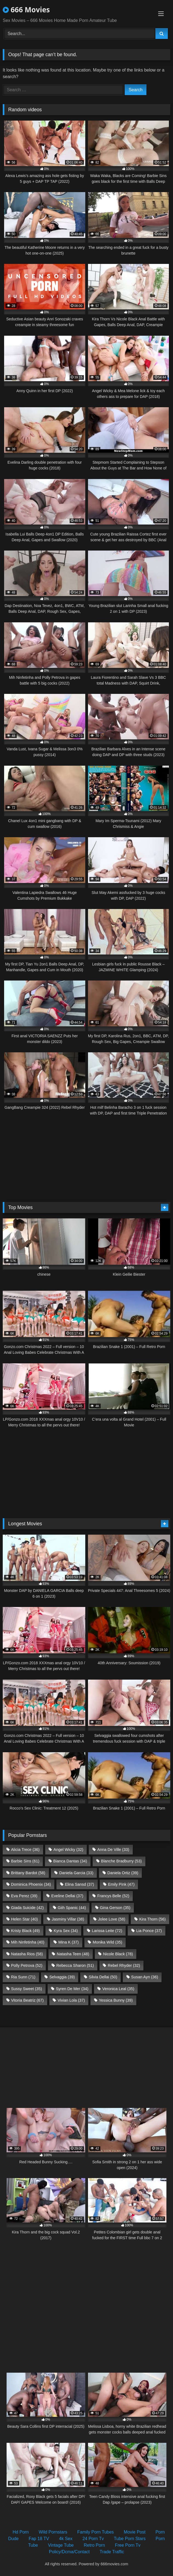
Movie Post (135, 2532)
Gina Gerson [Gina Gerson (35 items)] (115, 1907)
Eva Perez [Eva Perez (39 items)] (24, 1896)
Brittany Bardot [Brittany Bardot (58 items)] (28, 1873)
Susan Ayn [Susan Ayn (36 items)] (144, 1977)
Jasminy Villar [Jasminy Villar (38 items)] (68, 1919)
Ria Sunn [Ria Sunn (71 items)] (23, 1977)
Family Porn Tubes (95, 2532)
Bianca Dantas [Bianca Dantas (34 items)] (70, 1861)
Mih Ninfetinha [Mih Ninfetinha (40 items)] (27, 1942)
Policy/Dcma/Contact (69, 2551)
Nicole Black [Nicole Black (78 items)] (118, 1954)
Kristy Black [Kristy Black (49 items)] (25, 1930)
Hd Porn (21, 2532)
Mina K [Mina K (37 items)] (68, 1942)
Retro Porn (94, 2545)
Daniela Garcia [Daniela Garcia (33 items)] (76, 1873)
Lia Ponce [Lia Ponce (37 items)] (149, 1930)
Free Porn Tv (127, 2545)
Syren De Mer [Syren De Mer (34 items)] (72, 1989)
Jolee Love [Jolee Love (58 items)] (111, 1919)
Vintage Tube (61, 2545)
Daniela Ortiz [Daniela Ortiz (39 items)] (122, 1873)
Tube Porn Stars (130, 2538)
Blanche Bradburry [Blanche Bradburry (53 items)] (121, 1861)
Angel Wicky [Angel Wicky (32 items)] (68, 1849)
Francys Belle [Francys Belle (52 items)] (113, 1896)
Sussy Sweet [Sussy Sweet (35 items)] (26, 1989)
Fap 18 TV (39, 2538)
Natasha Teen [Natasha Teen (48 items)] (73, 1954)
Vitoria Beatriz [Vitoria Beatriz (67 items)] (27, 2000)
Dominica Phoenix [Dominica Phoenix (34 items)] (31, 1884)
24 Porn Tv (93, 2538)
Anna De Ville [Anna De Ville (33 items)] (113, 1849)
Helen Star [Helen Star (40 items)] (24, 1919)
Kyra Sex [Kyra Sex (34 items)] (66, 1930)
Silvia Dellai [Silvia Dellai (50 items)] (103, 1977)
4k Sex (65, 2538)
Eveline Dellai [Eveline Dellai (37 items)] (67, 1896)
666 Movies (26, 10)
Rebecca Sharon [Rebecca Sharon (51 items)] (75, 1965)
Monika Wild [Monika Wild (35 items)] (107, 1942)
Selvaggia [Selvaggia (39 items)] (62, 1977)
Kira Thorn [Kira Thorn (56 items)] (152, 1919)
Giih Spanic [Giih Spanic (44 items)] (72, 1907)
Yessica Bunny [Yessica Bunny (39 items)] (116, 2000)
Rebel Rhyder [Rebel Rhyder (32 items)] (124, 1965)
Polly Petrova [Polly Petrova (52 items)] (26, 1965)
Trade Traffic (112, 2551)
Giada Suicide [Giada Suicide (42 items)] (27, 1907)
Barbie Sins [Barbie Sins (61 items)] (25, 1861)
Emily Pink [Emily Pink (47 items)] (121, 1884)
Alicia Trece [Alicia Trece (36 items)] (25, 1849)
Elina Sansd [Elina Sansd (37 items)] (79, 1884)
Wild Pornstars (53, 2532)
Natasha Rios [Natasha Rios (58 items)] (27, 1954)
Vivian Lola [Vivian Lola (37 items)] (71, 2000)
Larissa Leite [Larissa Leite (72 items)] (107, 1930)
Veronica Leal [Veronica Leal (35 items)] (118, 1989)
